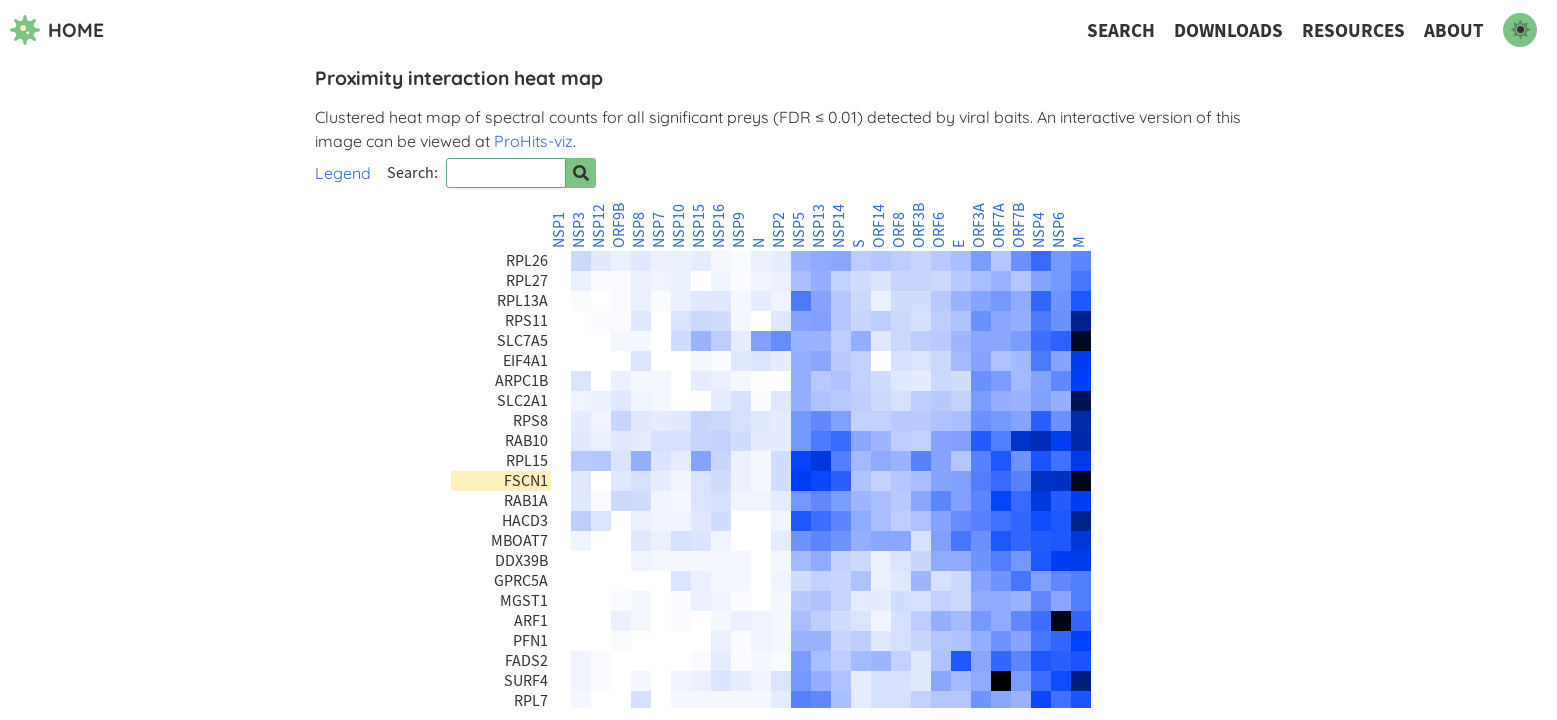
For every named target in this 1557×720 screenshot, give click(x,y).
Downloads (1228, 30)
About (1454, 30)
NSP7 (659, 230)
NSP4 (1039, 230)
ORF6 (939, 230)
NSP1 (559, 230)
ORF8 (899, 230)
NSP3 (579, 230)
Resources (1353, 30)
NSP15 (699, 226)
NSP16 (719, 226)
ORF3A (979, 225)
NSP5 (799, 230)
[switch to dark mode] (1520, 30)
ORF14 (879, 226)
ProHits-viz (533, 141)
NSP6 (1059, 230)
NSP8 (639, 230)
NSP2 (779, 230)
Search (1121, 30)
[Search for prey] (581, 173)
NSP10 (679, 226)
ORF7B (1019, 225)
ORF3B (919, 225)
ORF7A (999, 225)
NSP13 (819, 226)
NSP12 (599, 226)
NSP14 (839, 226)
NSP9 (739, 230)
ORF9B (619, 225)
